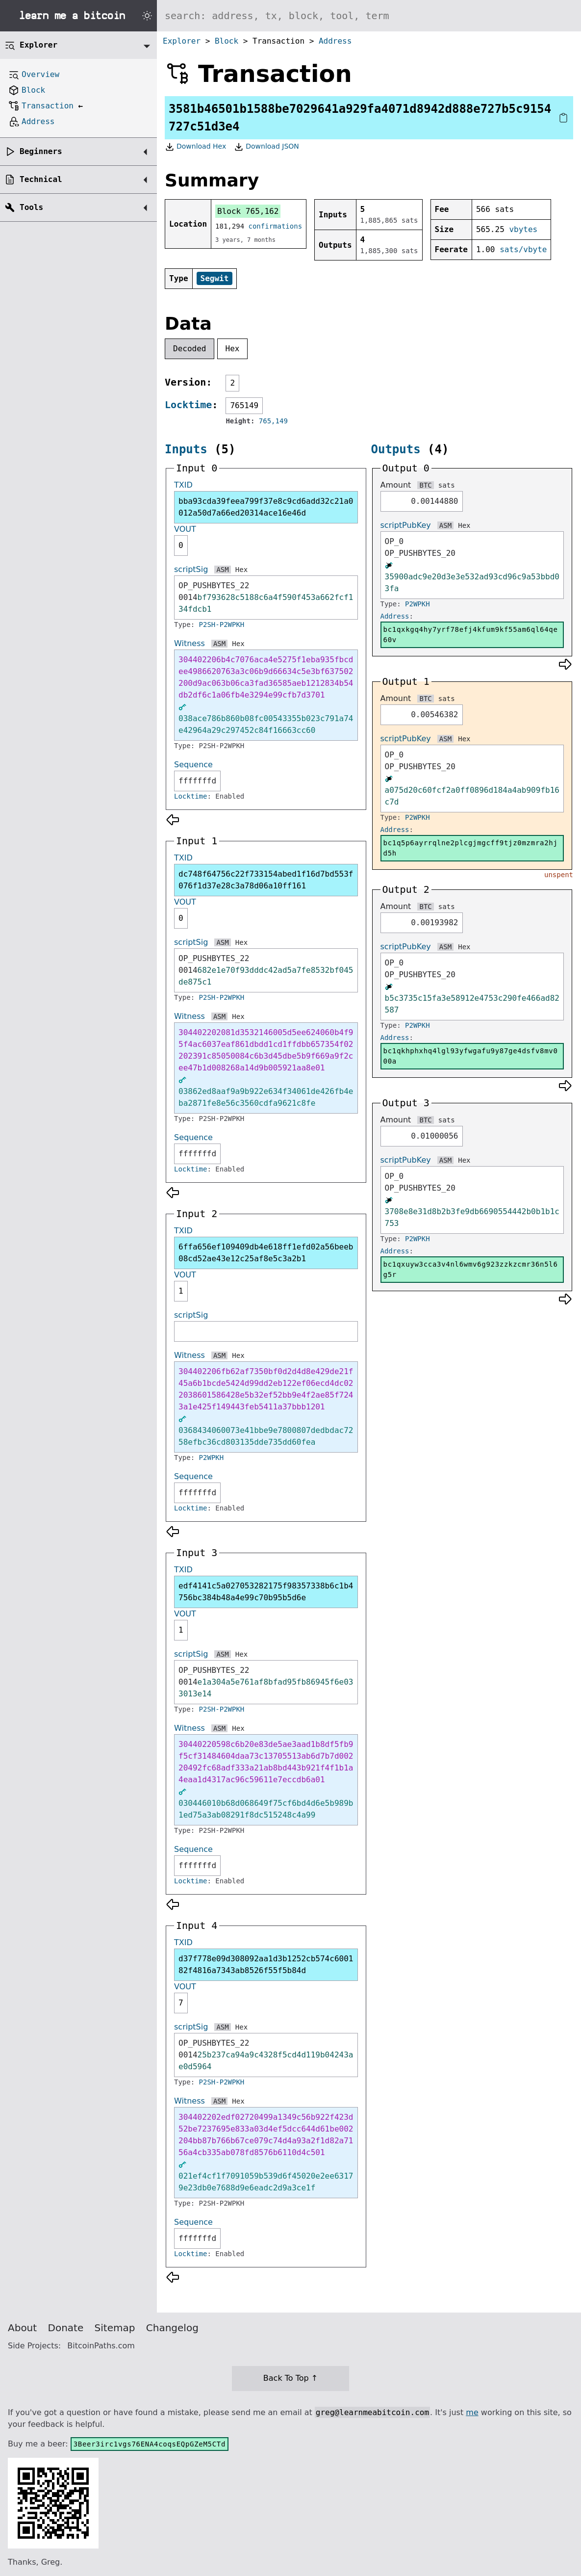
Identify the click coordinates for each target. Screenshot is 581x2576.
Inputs (186, 449)
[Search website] (369, 15)
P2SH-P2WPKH (222, 624)
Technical (41, 179)
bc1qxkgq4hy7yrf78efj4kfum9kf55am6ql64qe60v (470, 634)
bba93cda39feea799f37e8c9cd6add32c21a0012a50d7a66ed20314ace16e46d (265, 507)
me (472, 2412)
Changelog (172, 2328)
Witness (189, 643)
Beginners (41, 151)
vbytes (523, 229)
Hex (233, 348)
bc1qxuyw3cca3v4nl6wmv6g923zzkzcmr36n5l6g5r (470, 1269)
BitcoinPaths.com (101, 2345)
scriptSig (191, 569)
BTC (425, 485)
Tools (31, 207)
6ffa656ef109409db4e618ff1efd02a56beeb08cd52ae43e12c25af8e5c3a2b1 (265, 1252)
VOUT (185, 529)
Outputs (396, 449)
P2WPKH (211, 1457)
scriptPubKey (405, 525)
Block (226, 41)
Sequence (193, 764)
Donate (66, 2328)
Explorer (182, 41)
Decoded (189, 348)
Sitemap (115, 2328)
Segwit (215, 278)
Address (335, 41)
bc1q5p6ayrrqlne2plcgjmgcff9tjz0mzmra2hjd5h (470, 848)
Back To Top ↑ (290, 2378)
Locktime (188, 405)
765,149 (273, 421)
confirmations (276, 226)
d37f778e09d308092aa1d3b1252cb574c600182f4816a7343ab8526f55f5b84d (265, 1964)
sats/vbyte (523, 249)
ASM (222, 569)
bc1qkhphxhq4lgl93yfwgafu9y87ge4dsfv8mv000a (470, 1056)
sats (446, 485)
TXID (183, 485)
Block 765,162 (247, 211)
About (22, 2328)
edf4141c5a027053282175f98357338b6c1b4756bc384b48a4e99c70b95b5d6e (265, 1591)
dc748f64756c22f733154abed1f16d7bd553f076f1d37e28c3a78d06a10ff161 (265, 879)
